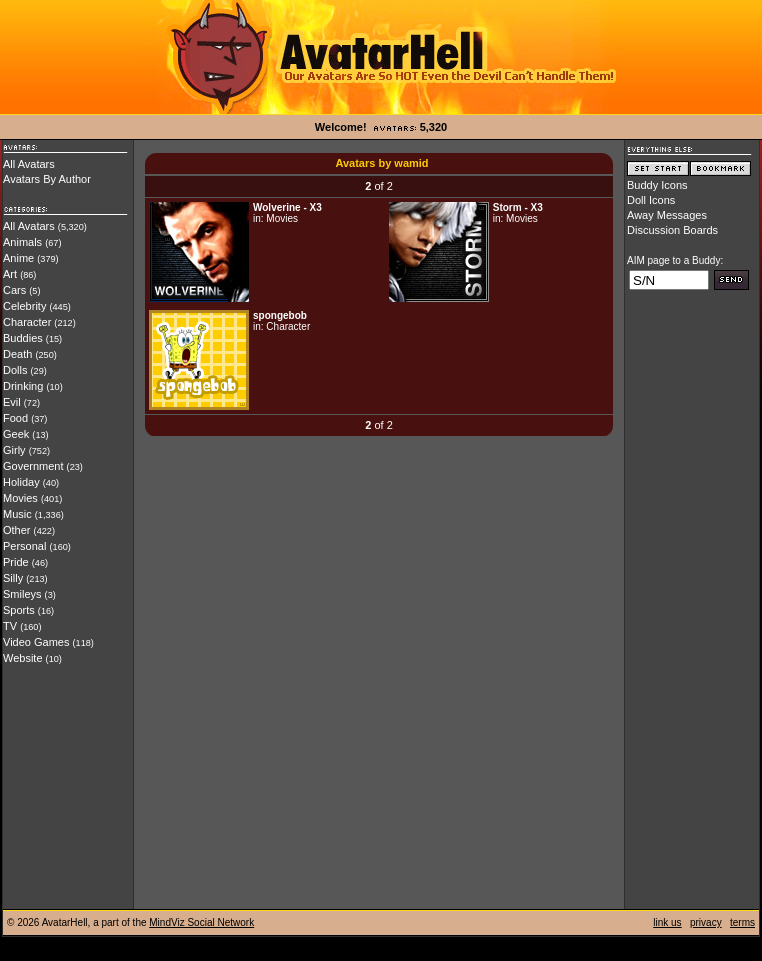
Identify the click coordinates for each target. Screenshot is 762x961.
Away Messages (667, 215)
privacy (706, 922)
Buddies (23, 338)
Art (10, 274)
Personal (24, 546)
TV (10, 626)
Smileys (22, 594)
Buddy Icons (657, 185)
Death (17, 354)
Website (23, 658)
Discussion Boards (672, 230)
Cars (14, 290)
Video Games (36, 642)
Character (27, 322)
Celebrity (24, 306)
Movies (20, 498)
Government (33, 466)
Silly (13, 578)
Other (17, 530)
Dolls (15, 370)
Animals (22, 242)
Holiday (21, 482)
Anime (18, 258)
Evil (12, 402)
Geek (16, 434)
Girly (14, 450)
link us (667, 922)
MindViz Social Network (201, 922)
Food (15, 418)
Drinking (23, 386)
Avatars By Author (47, 179)
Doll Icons (651, 200)
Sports (19, 610)
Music (17, 514)
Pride (16, 562)
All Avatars (29, 164)
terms (742, 922)
